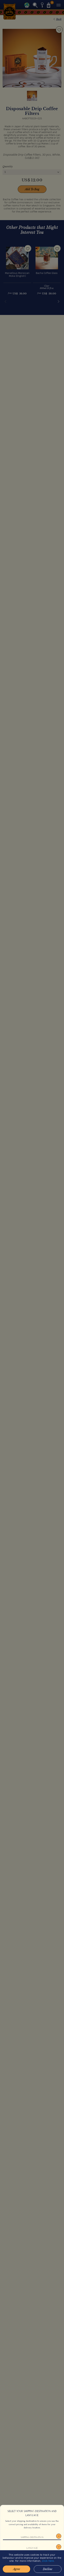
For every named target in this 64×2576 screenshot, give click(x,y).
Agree (16, 2572)
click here (48, 2564)
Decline (47, 2572)
